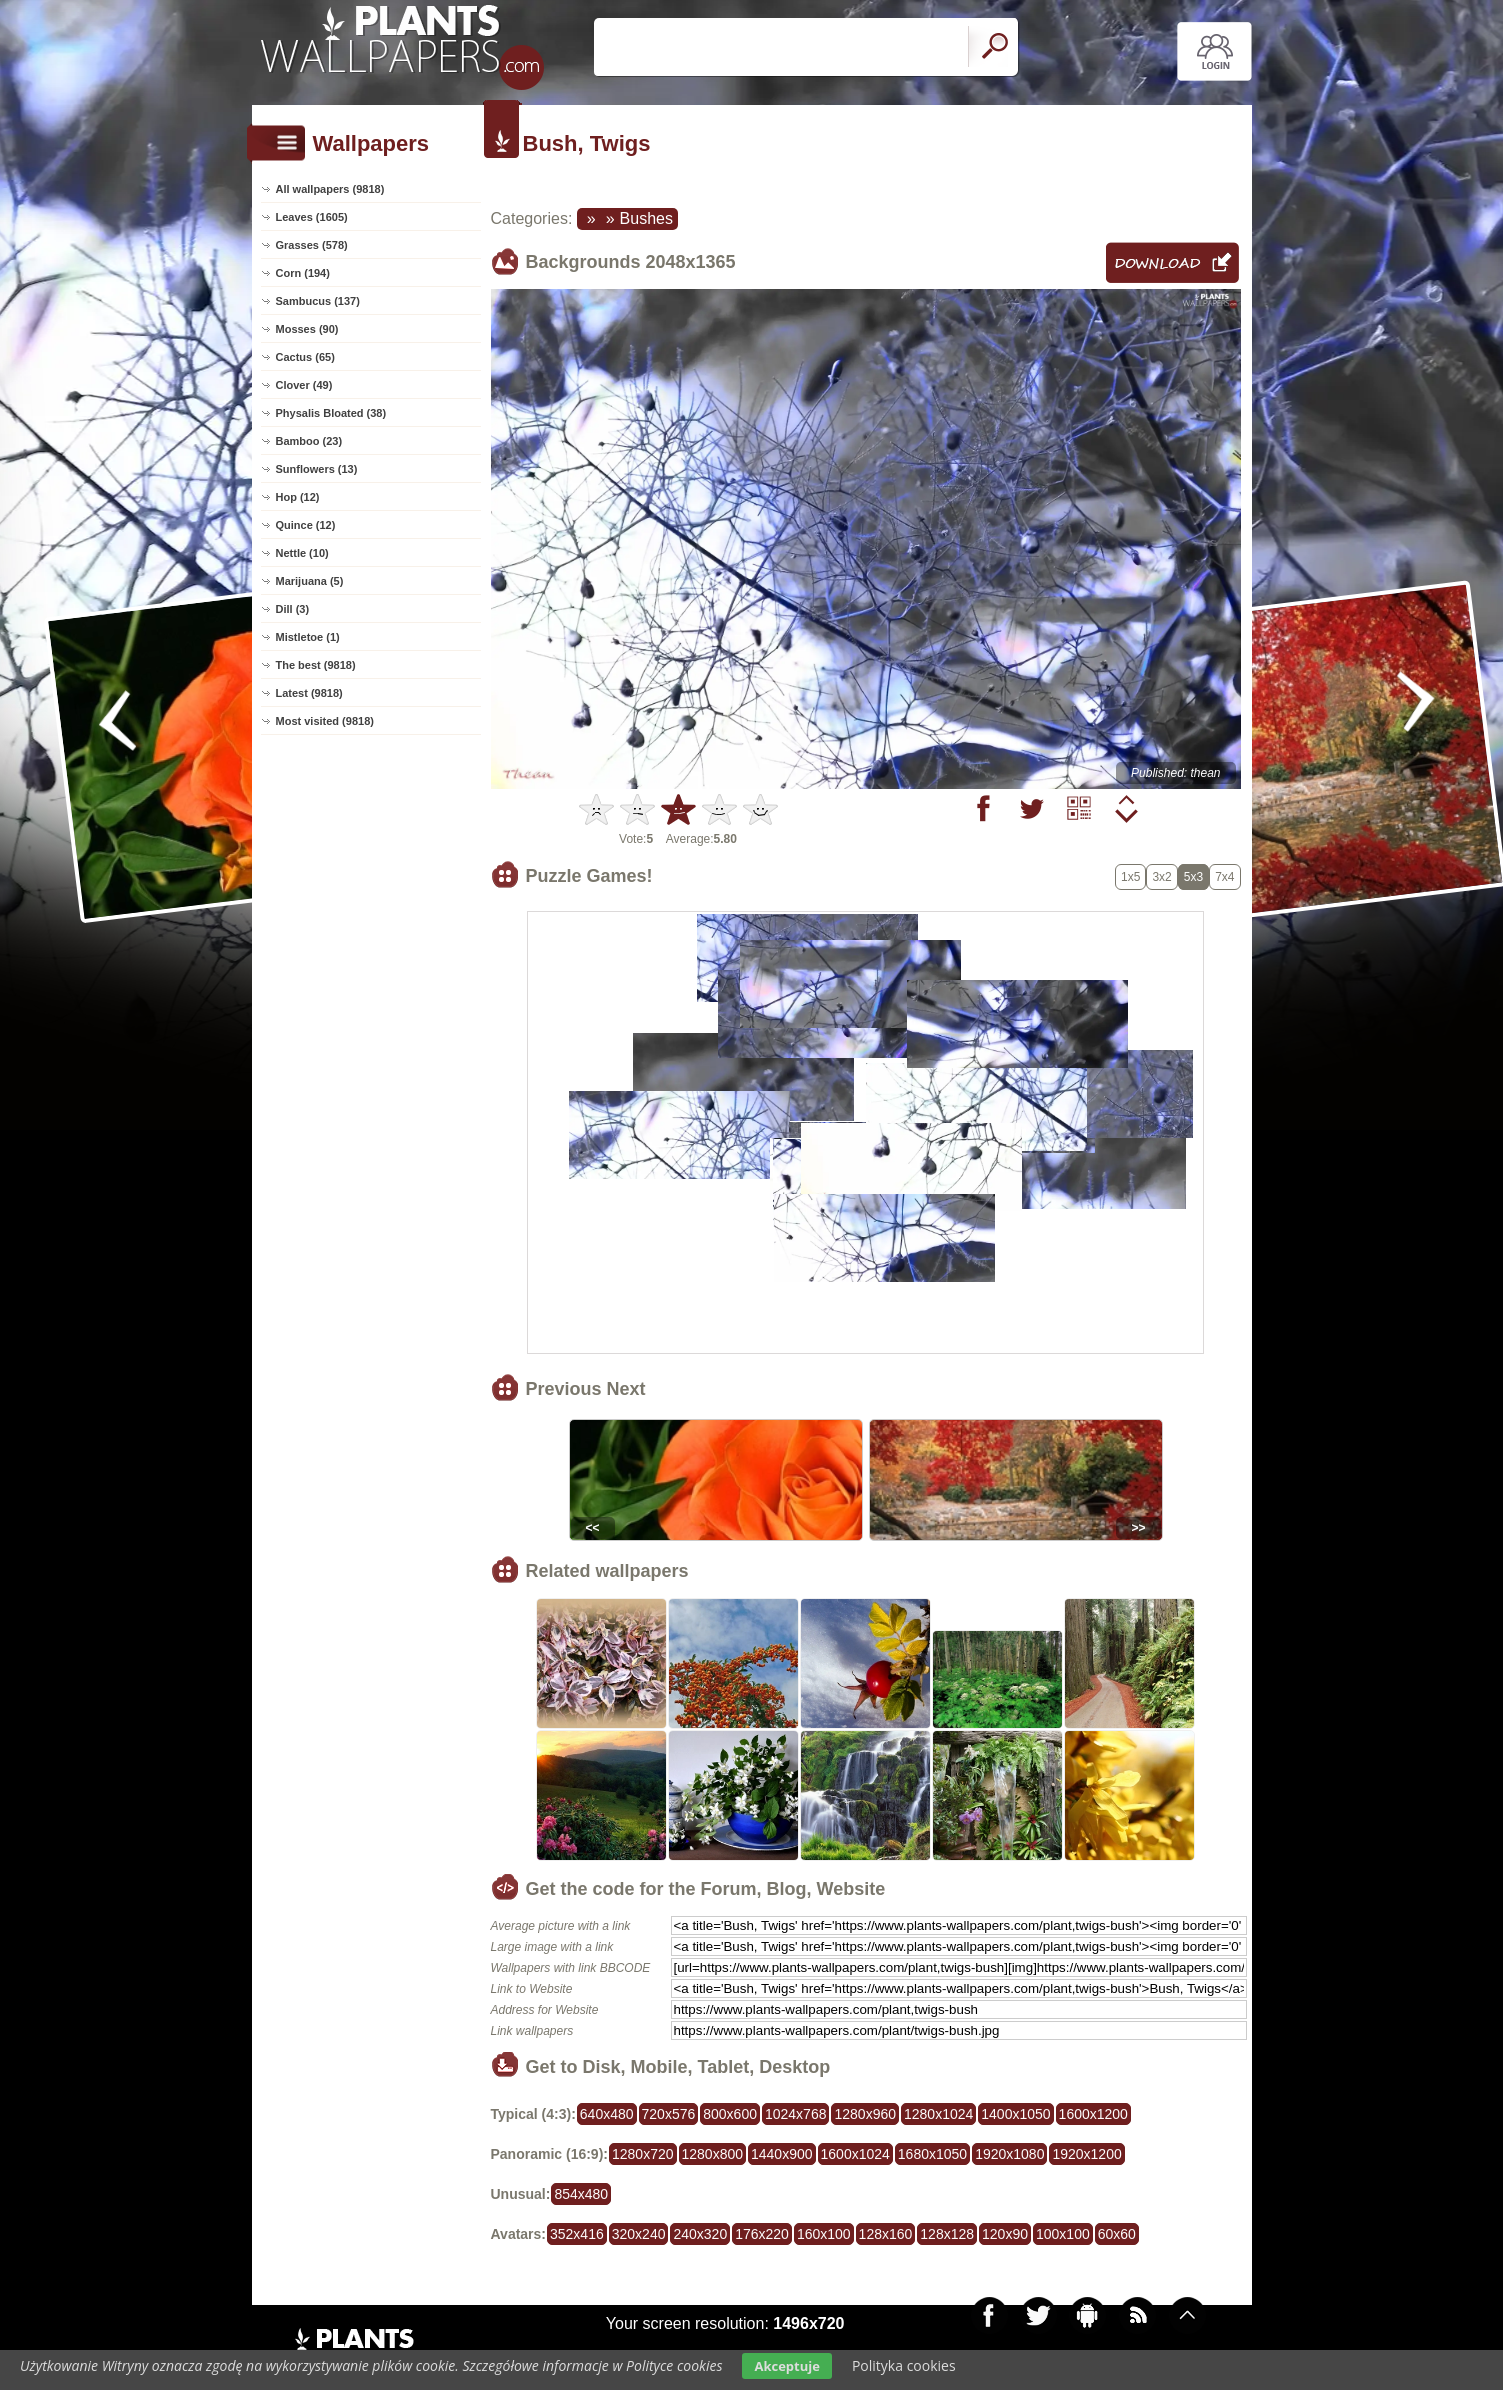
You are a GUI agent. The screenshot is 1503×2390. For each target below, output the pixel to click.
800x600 (730, 2114)
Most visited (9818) (325, 721)
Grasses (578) (312, 245)
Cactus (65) (305, 357)
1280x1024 (938, 2114)
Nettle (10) (302, 553)
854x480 (581, 2194)
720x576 (669, 2114)
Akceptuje (786, 2366)
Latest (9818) (309, 693)
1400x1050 (1015, 2114)
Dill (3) (293, 609)
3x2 (1161, 877)
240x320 (700, 2234)
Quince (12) (306, 525)
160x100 (824, 2234)
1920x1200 (1086, 2154)
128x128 (947, 2234)
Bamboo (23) (309, 441)
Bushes (646, 218)
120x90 (1005, 2234)
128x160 (886, 2234)
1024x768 (796, 2114)
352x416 (577, 2234)
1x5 (1130, 877)
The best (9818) (316, 665)
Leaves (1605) (312, 217)
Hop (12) (298, 497)
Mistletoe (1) (308, 637)
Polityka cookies (904, 2365)
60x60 (1117, 2234)
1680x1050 (932, 2154)
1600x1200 (1093, 2114)
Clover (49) (304, 385)
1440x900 (782, 2154)
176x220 (762, 2234)
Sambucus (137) (318, 301)
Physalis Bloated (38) (331, 413)
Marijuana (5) (310, 581)
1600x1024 (855, 2154)
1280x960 (865, 2114)
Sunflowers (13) (317, 469)
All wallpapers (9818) (330, 189)
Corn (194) (303, 273)
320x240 (639, 2234)
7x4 (1224, 877)
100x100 (1063, 2234)
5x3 (1193, 877)
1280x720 (643, 2154)
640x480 (607, 2114)
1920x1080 (1009, 2154)
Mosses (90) (307, 329)
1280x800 (713, 2154)
